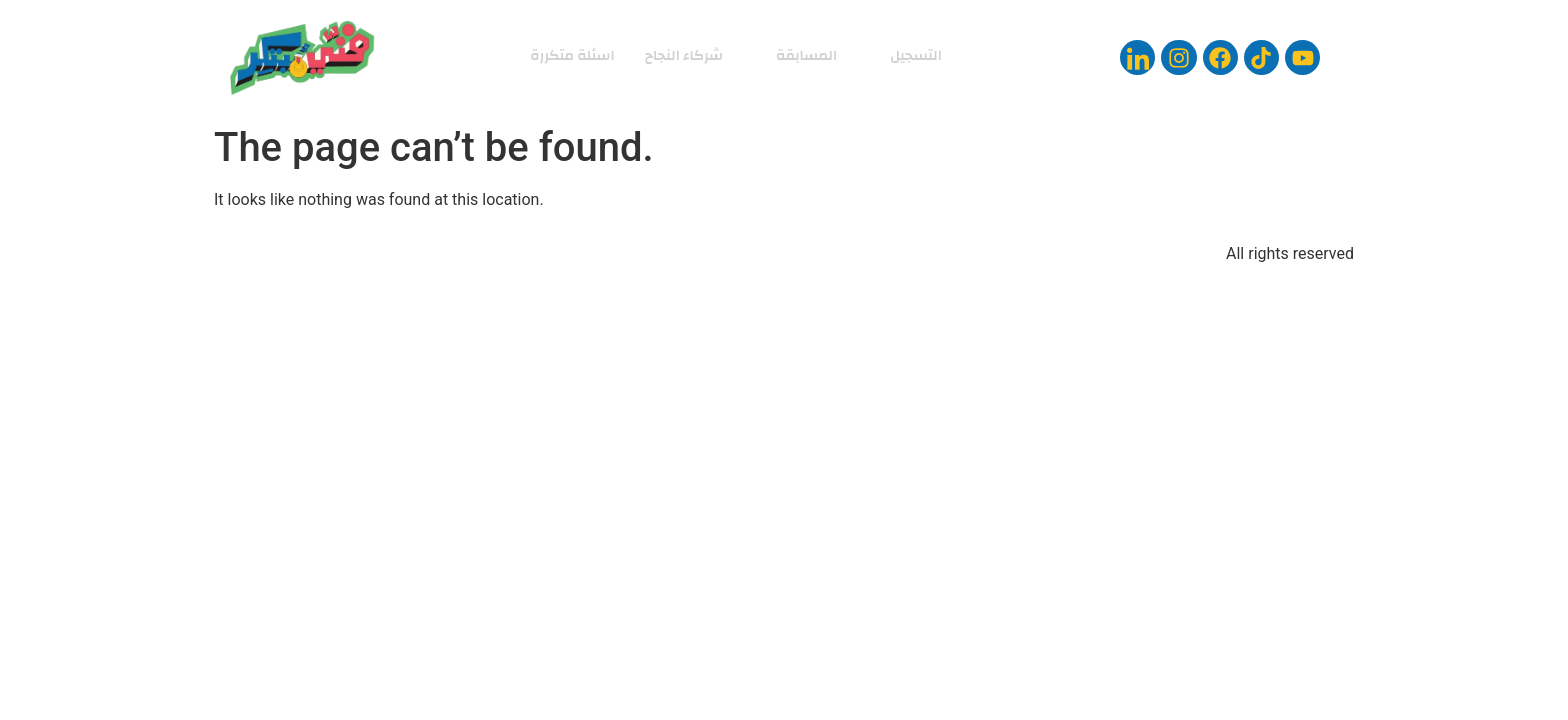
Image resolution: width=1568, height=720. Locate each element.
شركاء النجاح (683, 54)
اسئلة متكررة (568, 54)
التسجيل (911, 54)
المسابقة (800, 54)
